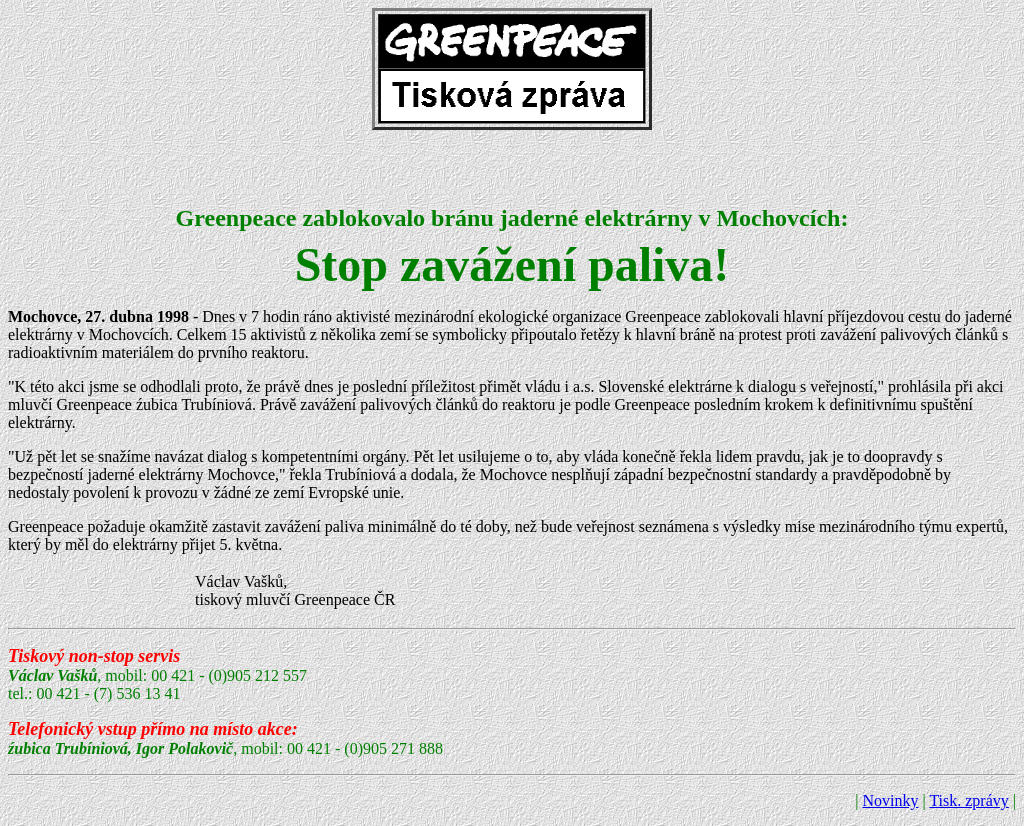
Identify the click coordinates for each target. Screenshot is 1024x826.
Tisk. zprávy (968, 800)
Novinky (890, 800)
